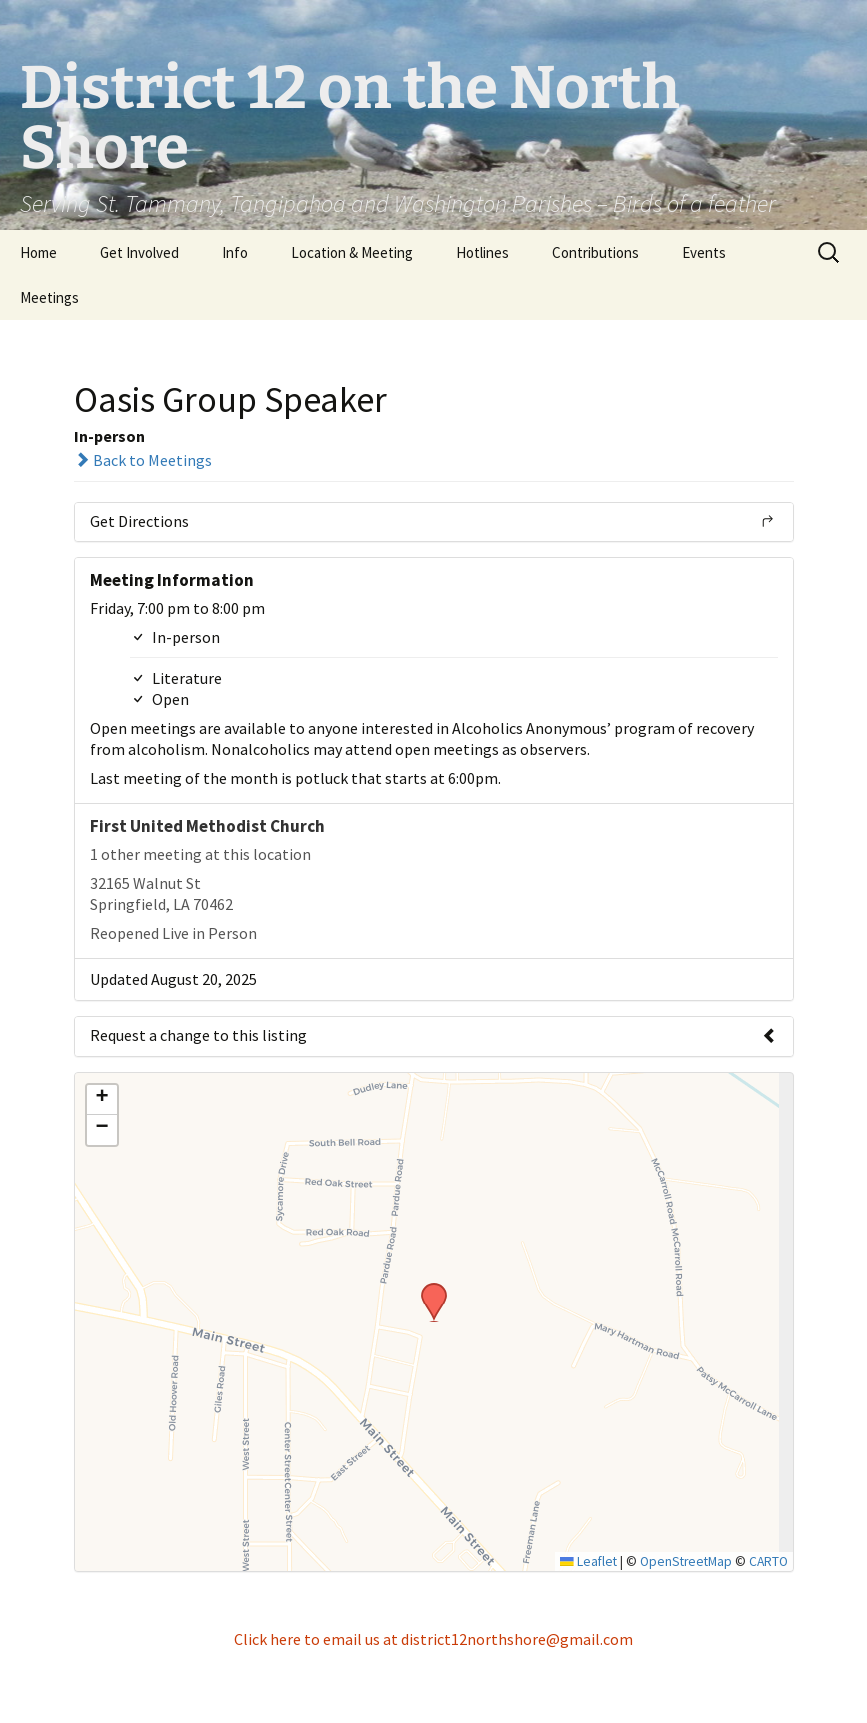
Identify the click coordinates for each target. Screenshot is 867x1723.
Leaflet (588, 1561)
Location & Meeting (352, 252)
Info (235, 252)
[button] (427, 1289)
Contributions (595, 252)
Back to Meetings (143, 460)
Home (38, 252)
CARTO (768, 1561)
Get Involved (139, 252)
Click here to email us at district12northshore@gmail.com (433, 1639)
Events (704, 252)
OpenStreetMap (686, 1561)
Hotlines (482, 252)
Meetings (49, 297)
